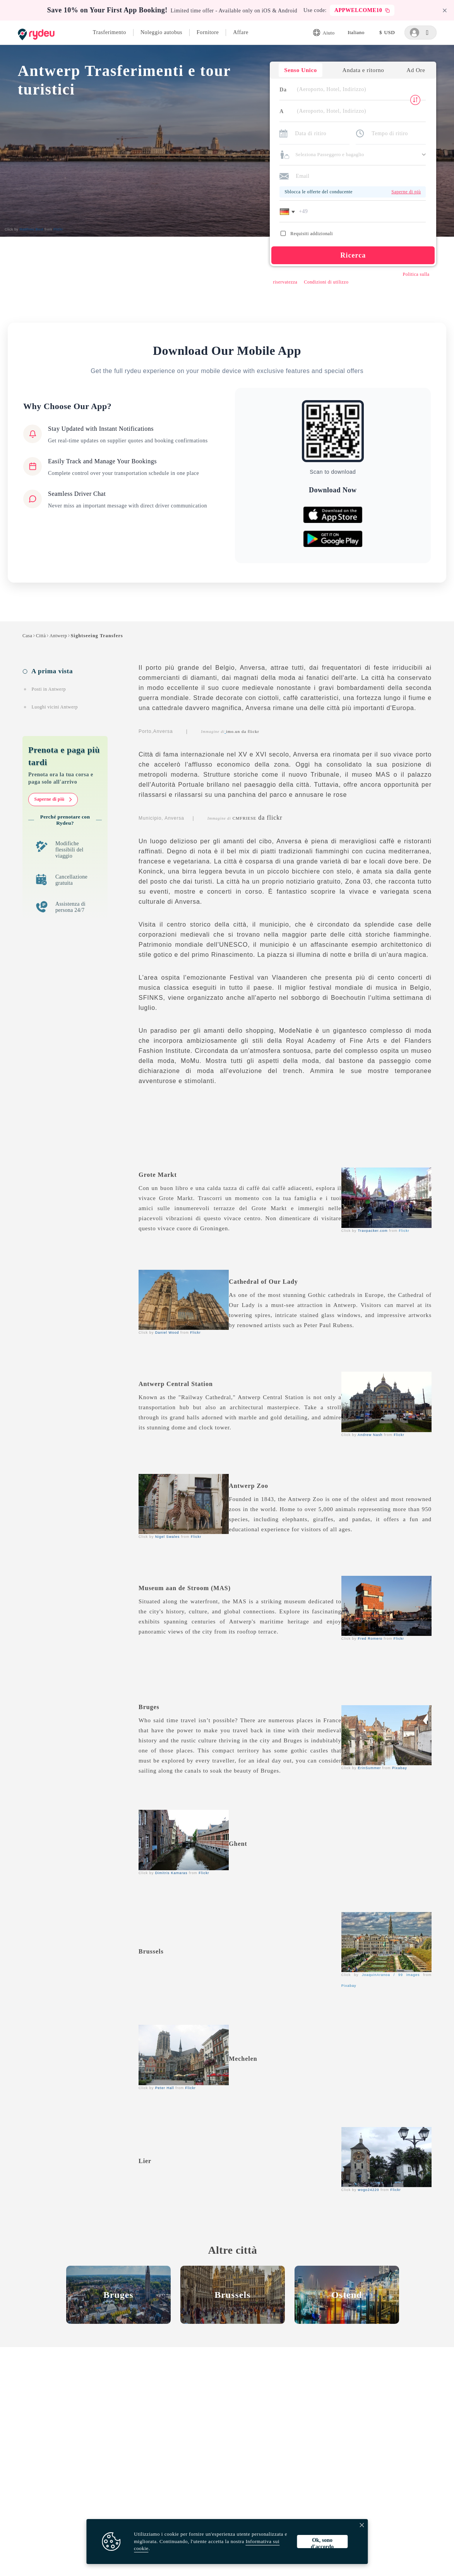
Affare (240, 32)
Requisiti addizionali (305, 237)
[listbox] (356, 32)
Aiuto (324, 32)
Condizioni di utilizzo (324, 286)
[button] (287, 215)
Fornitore (208, 32)
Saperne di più (53, 805)
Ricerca (351, 259)
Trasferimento (109, 32)
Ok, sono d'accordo (322, 2542)
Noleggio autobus (161, 32)
